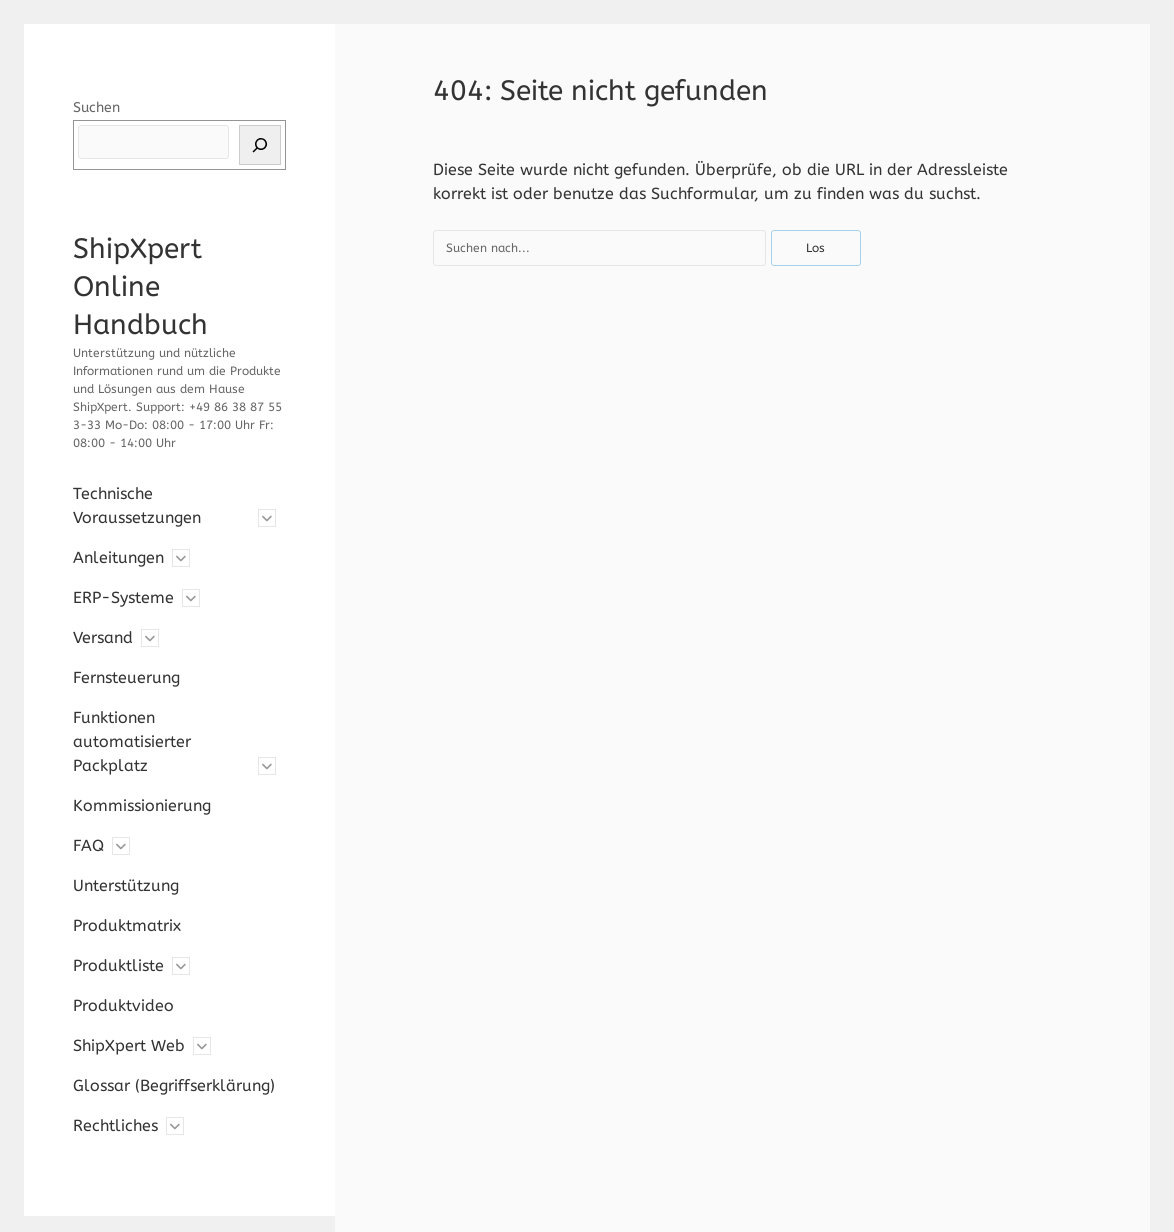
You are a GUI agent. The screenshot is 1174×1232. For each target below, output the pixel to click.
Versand (103, 637)
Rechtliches (115, 1125)
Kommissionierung (142, 805)
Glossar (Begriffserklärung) (174, 1085)
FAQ (88, 845)
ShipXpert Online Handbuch (140, 286)
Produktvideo (123, 1005)
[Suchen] (260, 145)
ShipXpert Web (129, 1045)
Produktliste (118, 965)
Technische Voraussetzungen (137, 505)
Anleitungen (118, 557)
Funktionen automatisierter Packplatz (132, 741)
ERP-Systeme (123, 597)
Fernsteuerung (126, 677)
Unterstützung (126, 885)
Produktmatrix (127, 925)
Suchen (96, 107)
